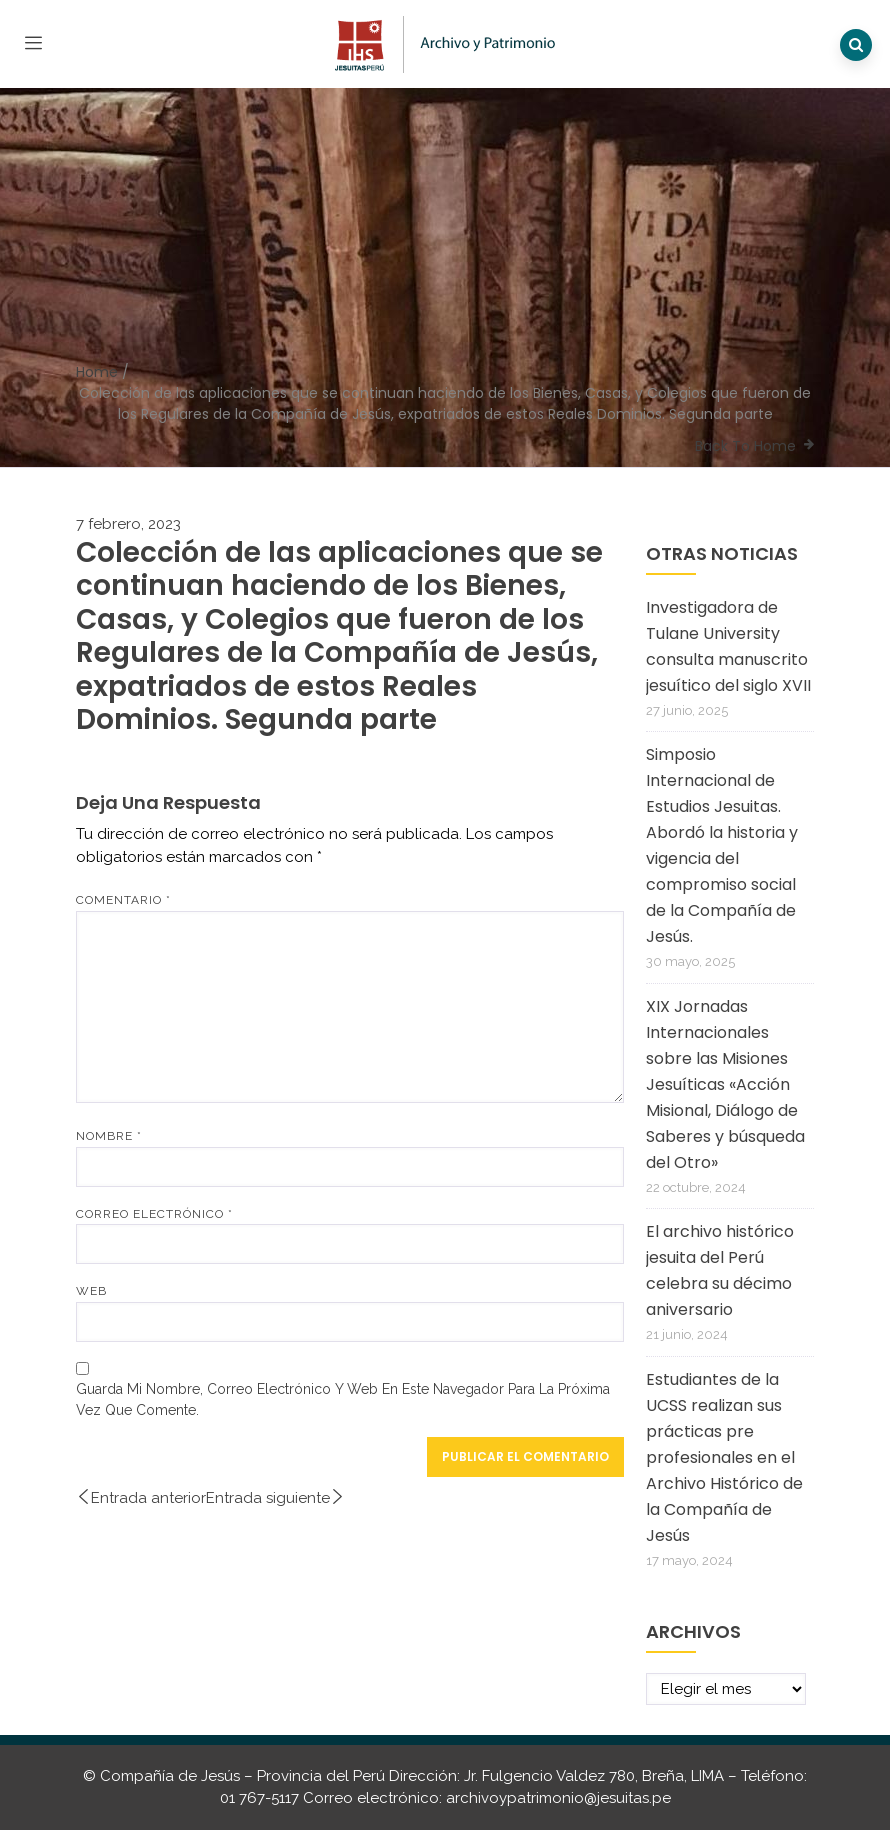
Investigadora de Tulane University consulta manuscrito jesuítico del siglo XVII (728, 646)
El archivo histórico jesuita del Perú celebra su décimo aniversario (720, 1270)
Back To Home (745, 446)
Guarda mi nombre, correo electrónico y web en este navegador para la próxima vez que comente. (343, 1399)
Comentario (123, 900)
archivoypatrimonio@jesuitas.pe (558, 1798)
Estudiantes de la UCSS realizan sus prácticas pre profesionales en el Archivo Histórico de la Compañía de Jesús (724, 1457)
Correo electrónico (154, 1214)
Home (97, 372)
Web (91, 1291)
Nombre (109, 1136)
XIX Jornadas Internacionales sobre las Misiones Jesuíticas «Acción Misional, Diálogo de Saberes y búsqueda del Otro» (725, 1084)
